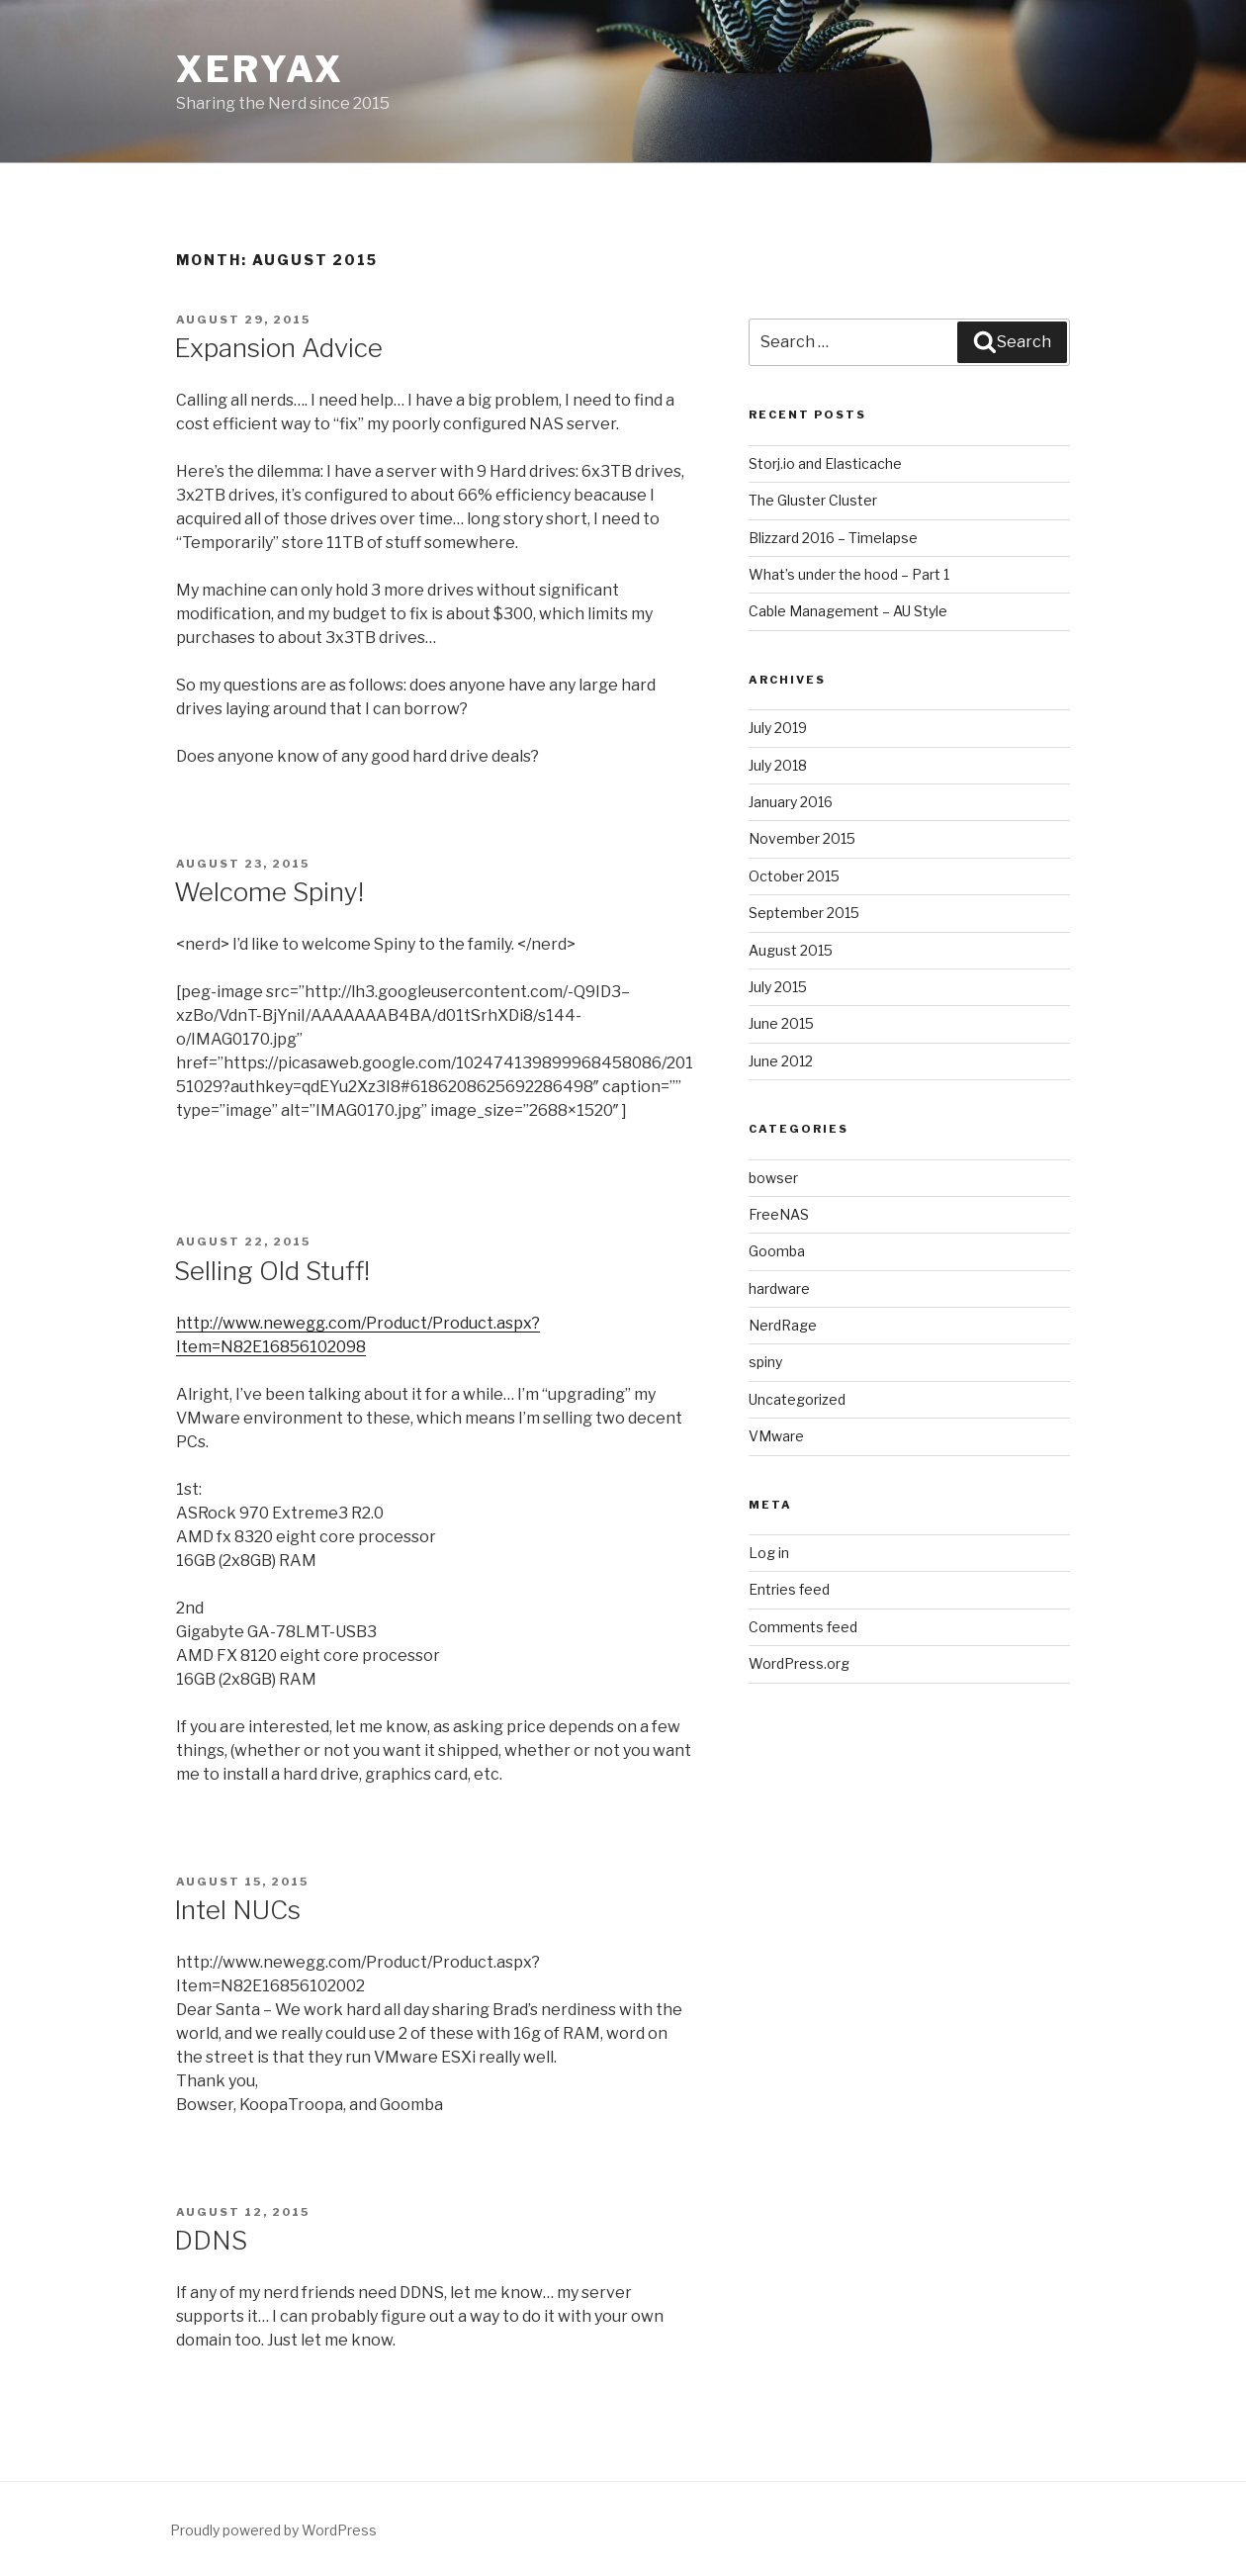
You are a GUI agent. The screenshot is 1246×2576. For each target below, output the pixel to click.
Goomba (777, 1250)
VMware (776, 1435)
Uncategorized (797, 1399)
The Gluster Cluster (813, 500)
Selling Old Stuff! (272, 1270)
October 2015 (794, 876)
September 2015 (804, 912)
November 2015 (802, 838)
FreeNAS (779, 1214)
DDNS (210, 2240)
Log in (769, 1552)
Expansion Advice (278, 347)
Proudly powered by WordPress (273, 2530)
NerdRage (783, 1325)
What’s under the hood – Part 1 (849, 574)
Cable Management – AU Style (848, 610)
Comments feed (803, 1626)
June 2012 (781, 1061)
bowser (773, 1177)
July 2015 (778, 986)
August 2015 (791, 950)
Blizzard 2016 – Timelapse (833, 537)
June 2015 (781, 1023)
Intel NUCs (237, 1909)
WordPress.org (799, 1663)
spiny (765, 1361)
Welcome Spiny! (269, 891)
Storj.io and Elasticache (825, 463)
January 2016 (791, 801)
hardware (779, 1288)
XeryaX (260, 69)
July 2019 (778, 727)
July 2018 (778, 765)
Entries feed (789, 1589)
